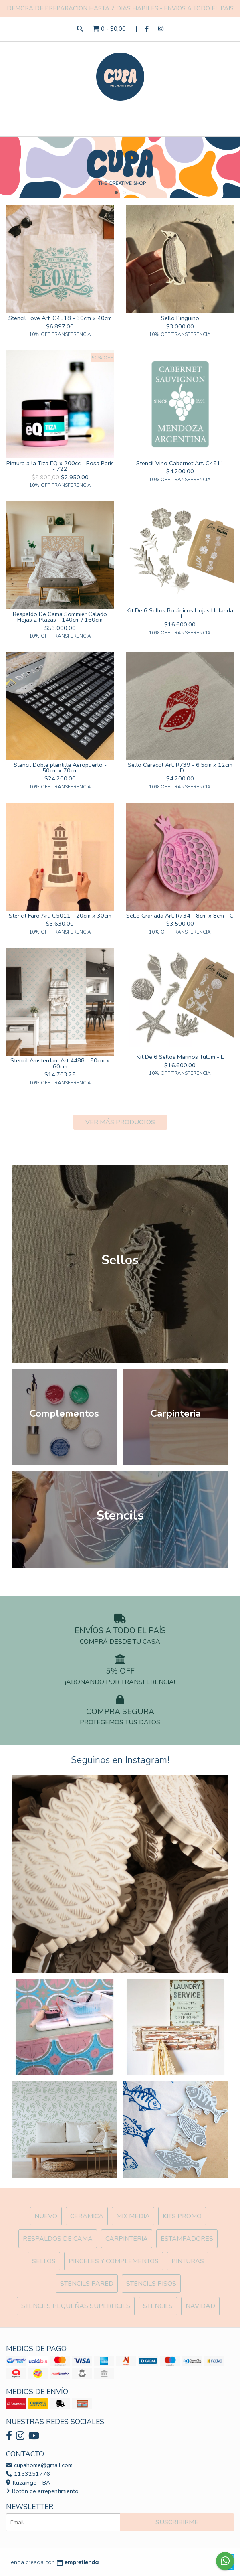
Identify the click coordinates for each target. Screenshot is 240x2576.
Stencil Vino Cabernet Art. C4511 (180, 463)
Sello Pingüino (180, 318)
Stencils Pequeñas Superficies (75, 2306)
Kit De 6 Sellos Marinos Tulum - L (180, 1057)
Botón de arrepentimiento (42, 2491)
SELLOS (44, 2261)
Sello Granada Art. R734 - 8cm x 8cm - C (180, 916)
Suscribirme (176, 2522)
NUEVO (45, 2216)
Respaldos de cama (58, 2238)
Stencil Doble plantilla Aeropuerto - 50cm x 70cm (60, 767)
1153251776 (28, 2474)
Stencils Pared (86, 2283)
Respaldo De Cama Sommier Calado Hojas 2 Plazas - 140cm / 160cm (60, 617)
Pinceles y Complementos (114, 2261)
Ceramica (86, 2216)
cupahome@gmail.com (39, 2465)
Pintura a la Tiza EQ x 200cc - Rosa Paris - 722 (60, 466)
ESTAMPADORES (187, 2238)
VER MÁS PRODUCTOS (120, 1122)
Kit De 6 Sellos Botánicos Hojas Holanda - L (180, 613)
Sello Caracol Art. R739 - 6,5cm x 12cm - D (180, 767)
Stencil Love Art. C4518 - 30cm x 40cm (60, 318)
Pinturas (187, 2261)
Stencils (158, 2306)
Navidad (200, 2306)
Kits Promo (182, 2216)
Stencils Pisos (151, 2283)
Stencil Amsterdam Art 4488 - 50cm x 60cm (59, 1063)
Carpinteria (126, 2238)
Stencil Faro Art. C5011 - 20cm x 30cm (60, 916)
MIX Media (133, 2216)
